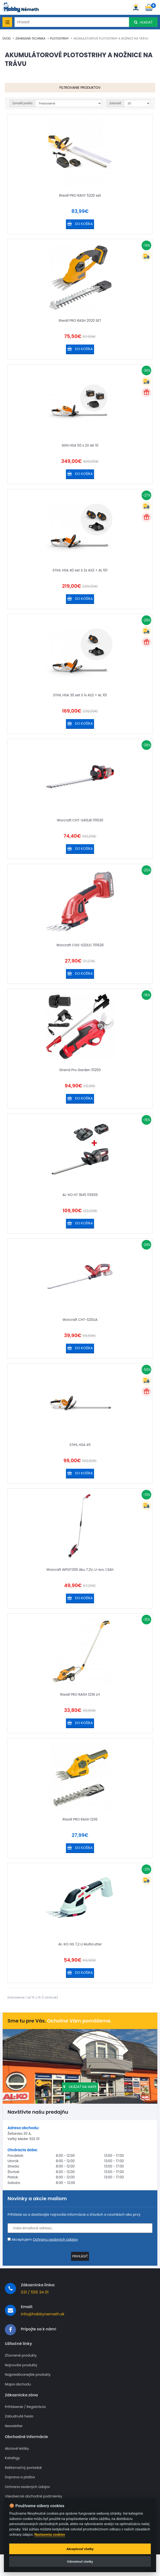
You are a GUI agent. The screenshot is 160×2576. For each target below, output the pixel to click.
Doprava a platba (20, 2458)
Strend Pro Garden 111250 (80, 1059)
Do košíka (84, 222)
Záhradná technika (30, 38)
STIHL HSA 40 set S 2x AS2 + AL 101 (80, 565)
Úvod (6, 38)
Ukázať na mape (79, 2067)
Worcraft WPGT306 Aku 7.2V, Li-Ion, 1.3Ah (79, 1554)
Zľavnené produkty (21, 2336)
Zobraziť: (115, 103)
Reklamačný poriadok (23, 2449)
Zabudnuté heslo (19, 2397)
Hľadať (143, 22)
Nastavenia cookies (49, 2535)
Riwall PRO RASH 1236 (80, 1801)
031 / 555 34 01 (34, 2273)
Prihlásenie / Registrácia (25, 2387)
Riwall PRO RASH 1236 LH (80, 1678)
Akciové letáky (17, 2429)
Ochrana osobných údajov (27, 2468)
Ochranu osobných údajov (55, 2220)
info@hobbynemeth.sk (42, 2295)
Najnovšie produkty (21, 2346)
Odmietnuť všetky (80, 2561)
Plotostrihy (59, 38)
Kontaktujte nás (18, 2497)
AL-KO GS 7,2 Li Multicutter (80, 1925)
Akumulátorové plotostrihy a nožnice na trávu (110, 38)
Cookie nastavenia (21, 2487)
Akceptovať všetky (80, 2549)
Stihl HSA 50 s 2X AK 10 (80, 441)
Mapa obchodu (18, 2365)
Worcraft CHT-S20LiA (80, 1307)
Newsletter (14, 2407)
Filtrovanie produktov (80, 87)
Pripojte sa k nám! (38, 2310)
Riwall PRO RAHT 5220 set (80, 194)
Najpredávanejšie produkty (28, 2355)
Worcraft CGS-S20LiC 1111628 (80, 936)
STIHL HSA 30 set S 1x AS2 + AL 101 (80, 688)
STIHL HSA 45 (79, 1430)
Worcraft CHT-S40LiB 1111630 (80, 812)
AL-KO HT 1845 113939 (79, 1183)
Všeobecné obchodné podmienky (33, 2477)
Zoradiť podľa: (22, 103)
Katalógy (12, 2439)
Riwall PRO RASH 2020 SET (80, 317)
